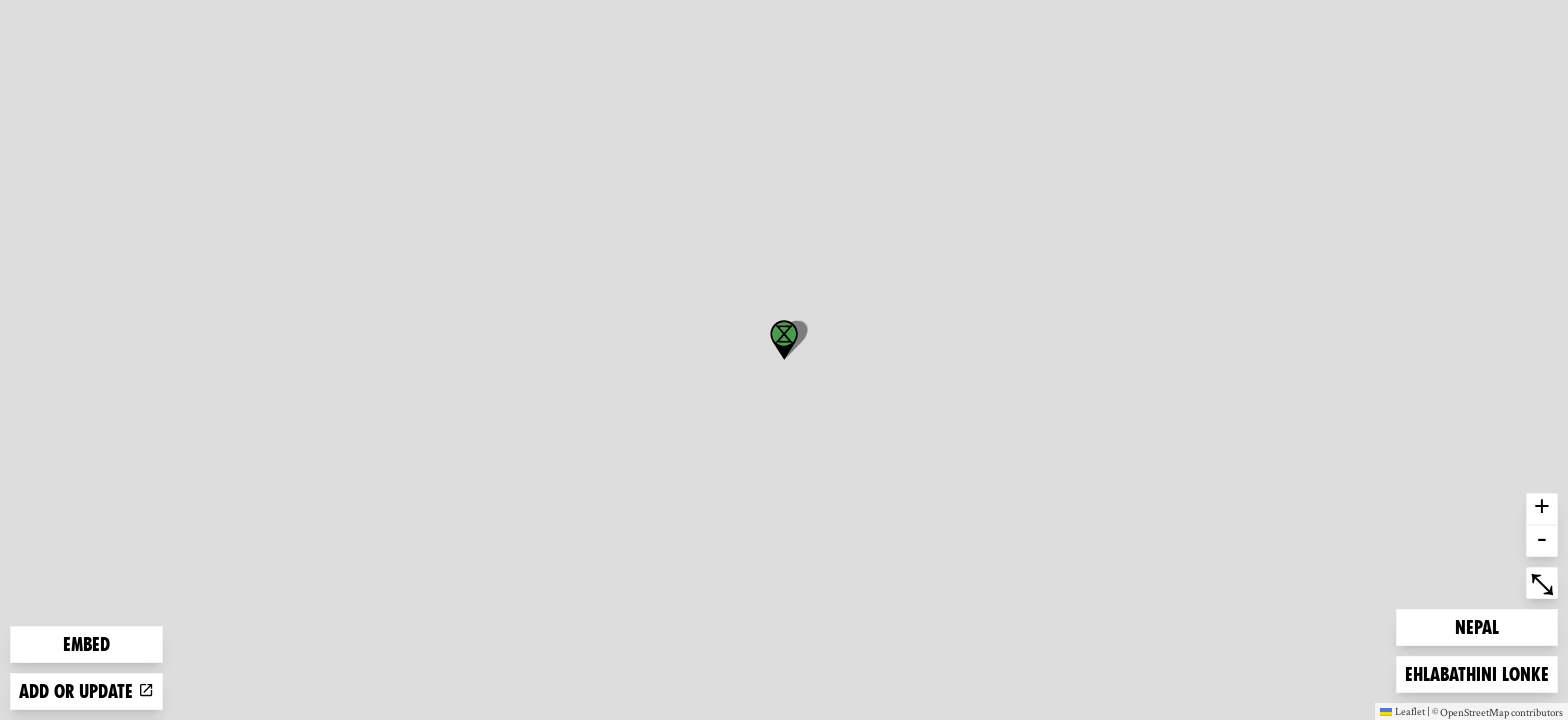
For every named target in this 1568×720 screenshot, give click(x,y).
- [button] (1542, 541)
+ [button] (1542, 509)
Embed (86, 644)
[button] (784, 340)
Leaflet (1402, 711)
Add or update (86, 691)
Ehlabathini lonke (1476, 672)
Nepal (1487, 625)
